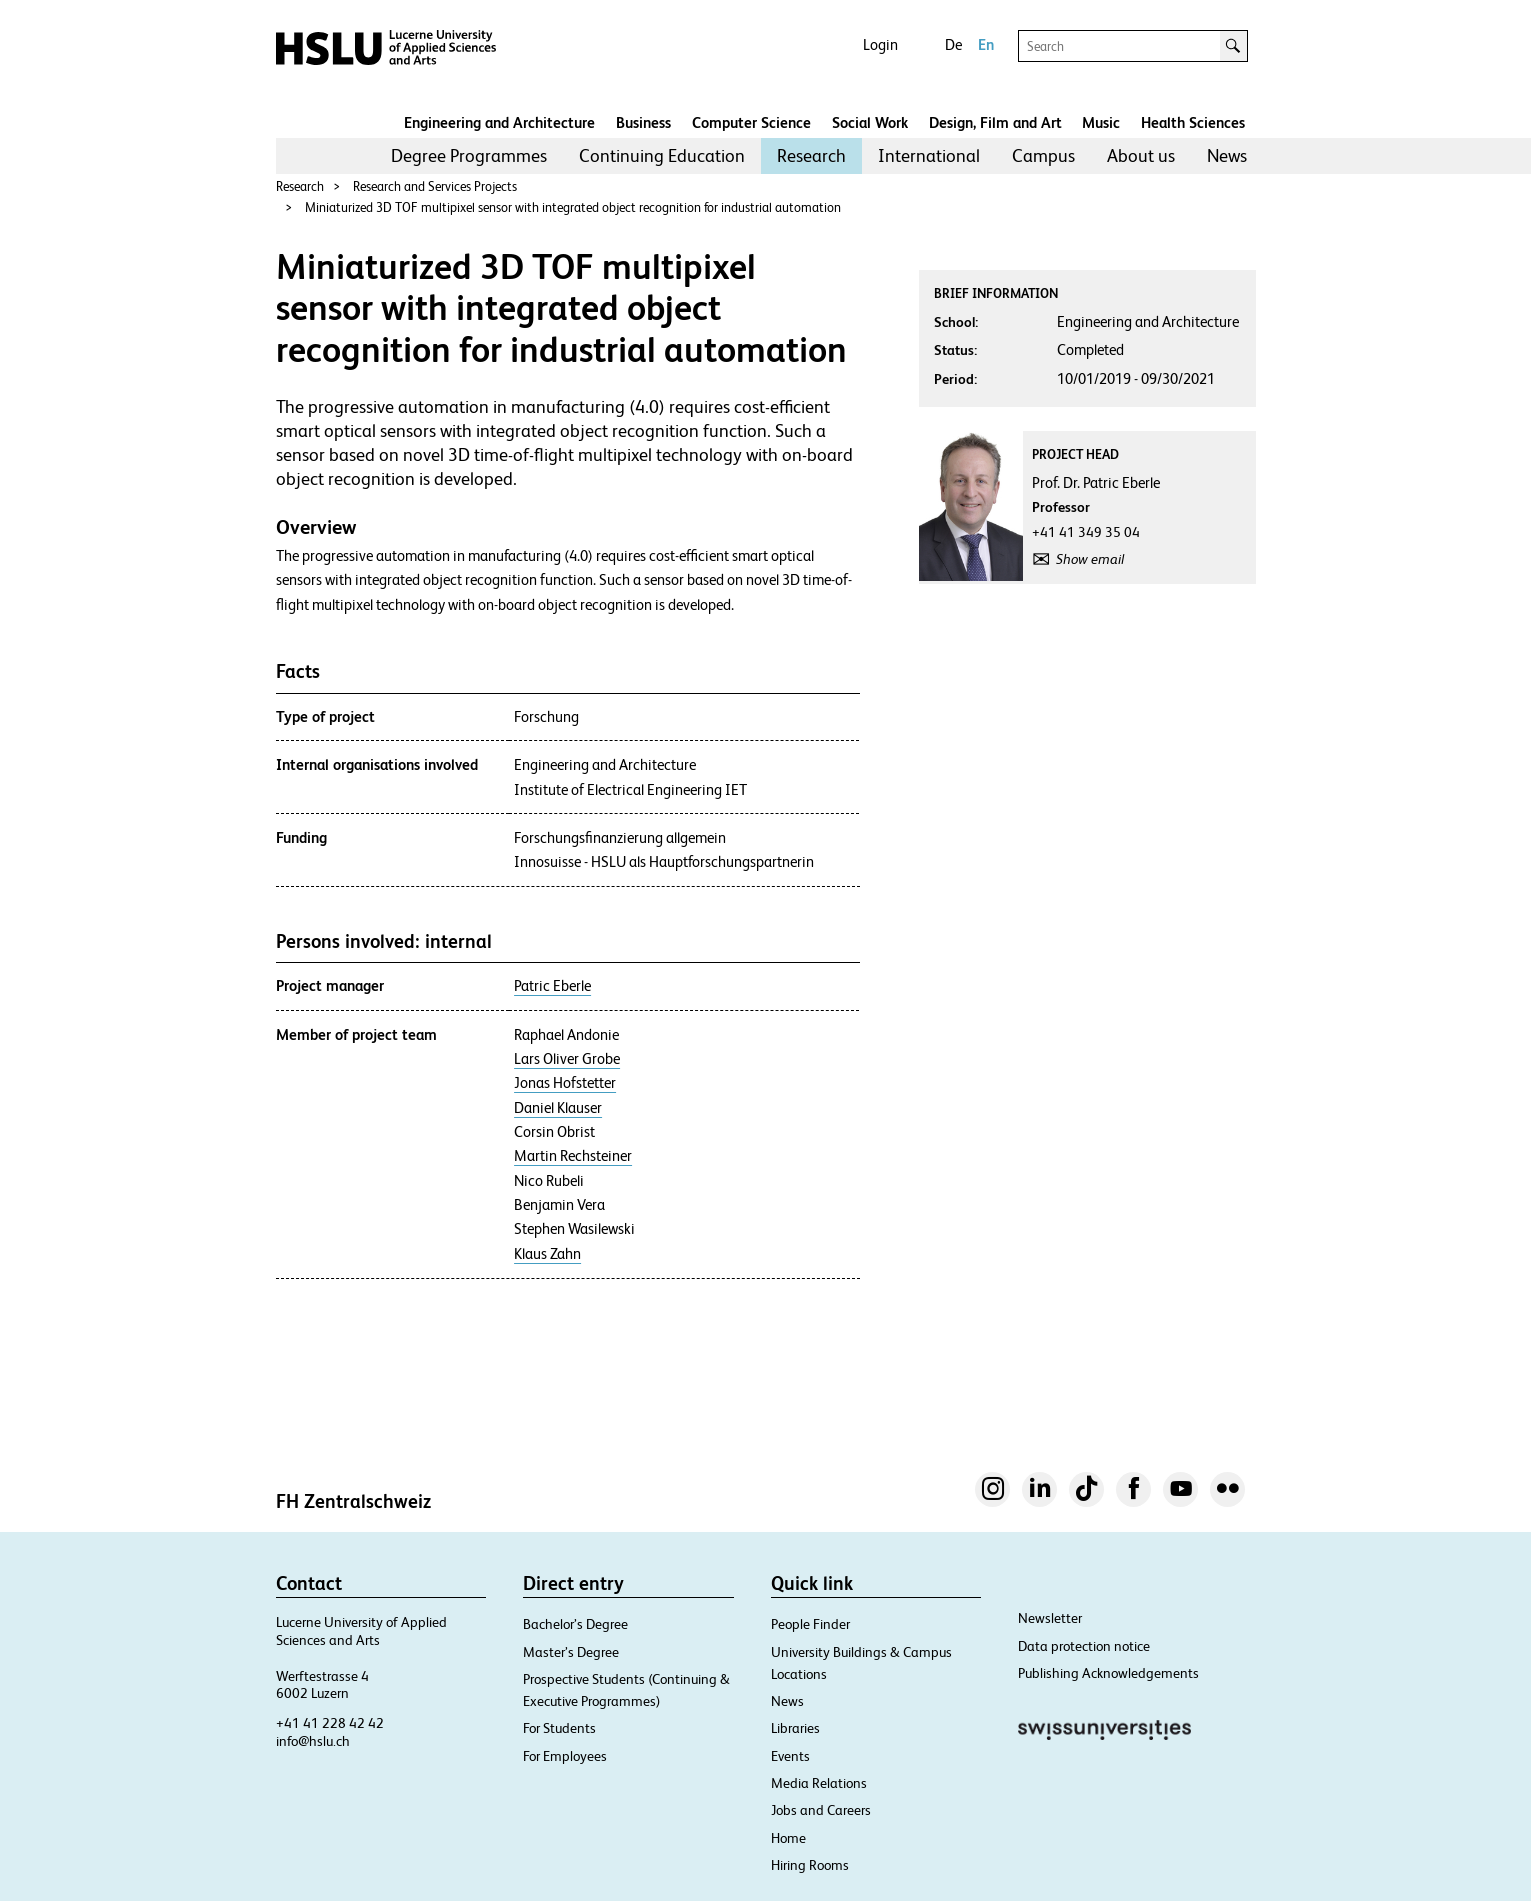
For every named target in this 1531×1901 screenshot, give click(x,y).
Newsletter (1050, 1618)
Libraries (795, 1728)
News (1227, 155)
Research (811, 155)
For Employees (565, 1756)
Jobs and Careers (821, 1810)
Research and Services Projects (435, 186)
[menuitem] (469, 156)
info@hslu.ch (313, 1741)
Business (643, 122)
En (986, 44)
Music (1101, 122)
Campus (1043, 155)
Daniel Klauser (558, 1108)
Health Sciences (1193, 122)
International (929, 155)
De (953, 44)
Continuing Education (662, 155)
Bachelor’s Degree (575, 1624)
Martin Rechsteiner (573, 1156)
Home (788, 1838)
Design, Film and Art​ (995, 122)
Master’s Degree (571, 1652)
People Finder (810, 1624)
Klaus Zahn (547, 1254)
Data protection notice (1084, 1646)
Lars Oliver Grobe (567, 1059)
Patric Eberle (552, 986)
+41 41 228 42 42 (330, 1723)
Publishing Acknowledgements (1108, 1673)
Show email (1090, 559)
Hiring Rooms (810, 1865)
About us (1141, 155)
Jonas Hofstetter (565, 1083)
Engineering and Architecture (499, 122)
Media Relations (819, 1783)
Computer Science (751, 122)
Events (790, 1756)
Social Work (870, 122)
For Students (559, 1728)
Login (880, 44)
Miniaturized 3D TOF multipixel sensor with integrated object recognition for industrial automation (573, 207)
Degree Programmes (469, 155)
